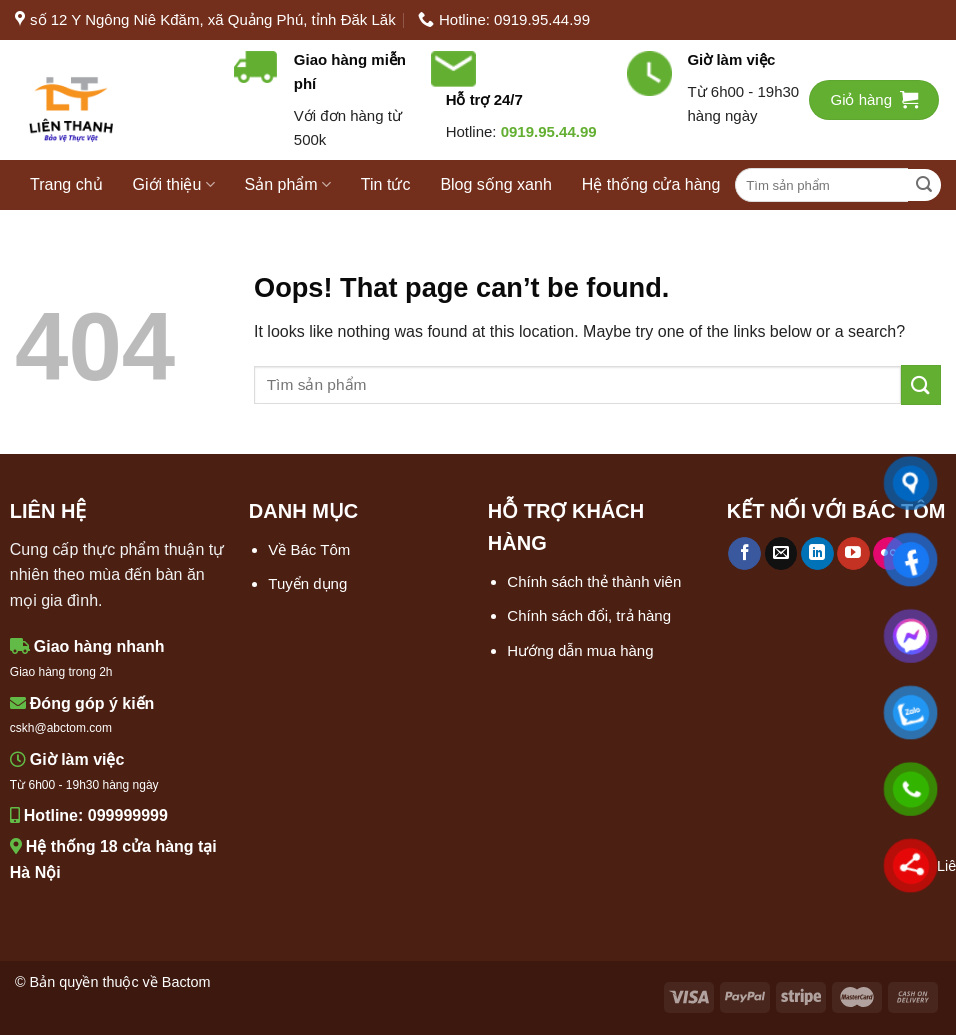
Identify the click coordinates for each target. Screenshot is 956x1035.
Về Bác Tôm (309, 549)
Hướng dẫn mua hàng (580, 650)
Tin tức (386, 184)
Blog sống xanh (495, 184)
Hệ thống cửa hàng (651, 184)
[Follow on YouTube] (853, 554)
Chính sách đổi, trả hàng (589, 615)
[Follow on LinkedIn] (817, 554)
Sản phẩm (288, 184)
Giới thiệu (174, 184)
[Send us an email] (781, 554)
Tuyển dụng (307, 583)
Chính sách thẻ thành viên (594, 581)
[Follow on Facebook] (744, 554)
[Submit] (924, 185)
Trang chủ (66, 184)
